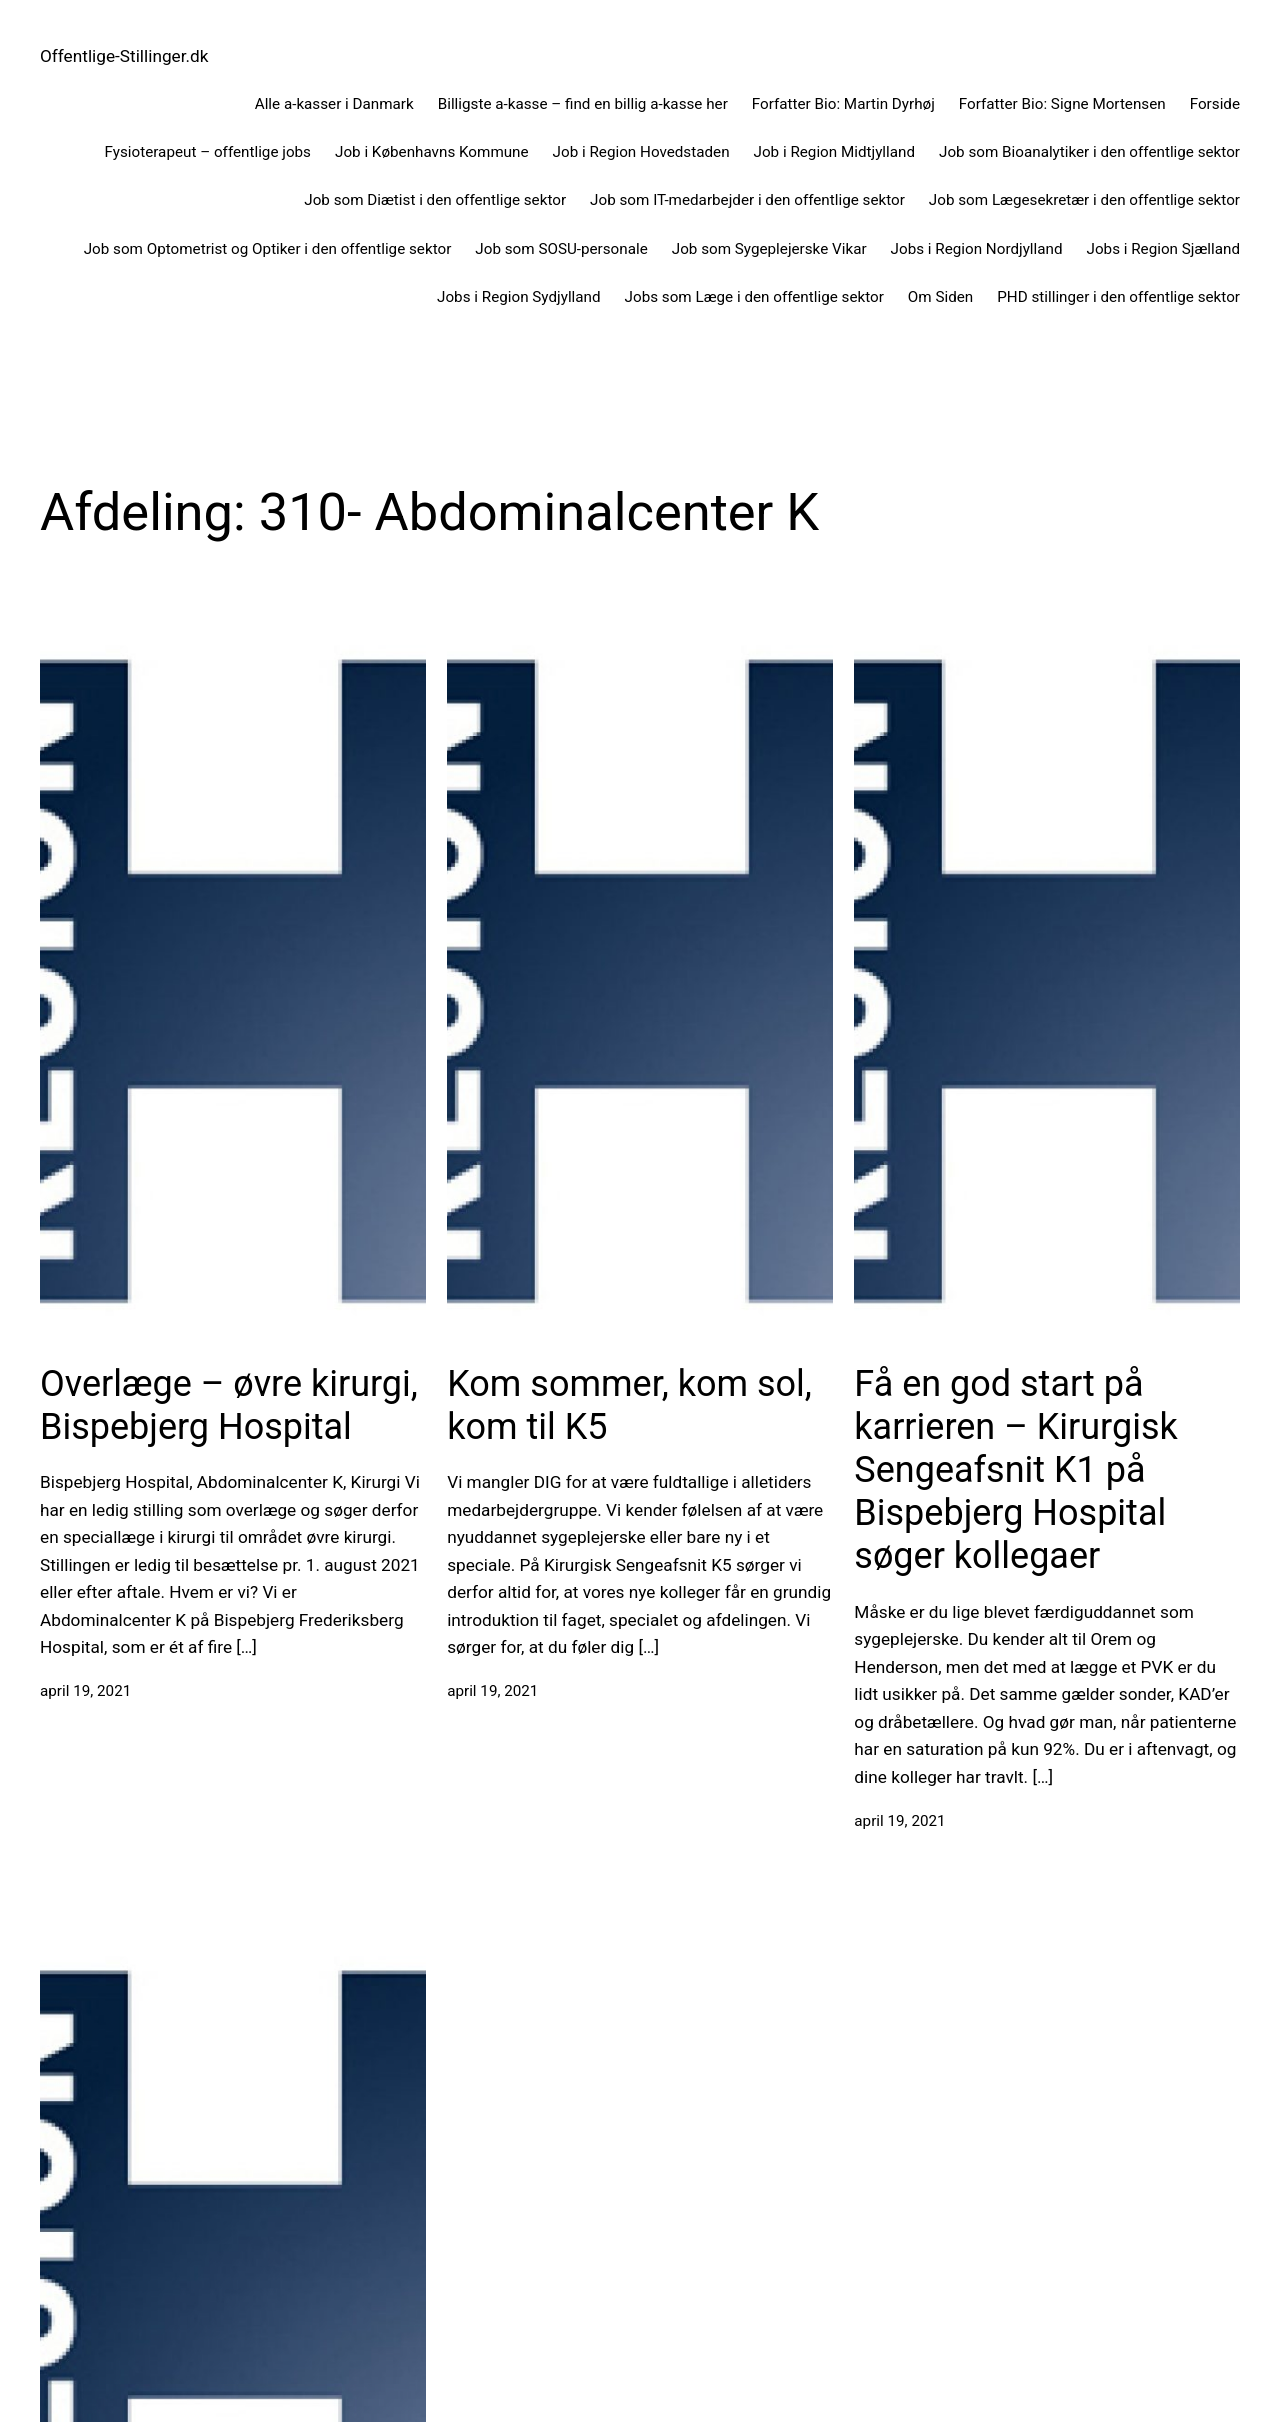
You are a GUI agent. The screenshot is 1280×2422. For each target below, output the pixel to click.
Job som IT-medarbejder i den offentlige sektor (747, 200)
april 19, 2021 (85, 1691)
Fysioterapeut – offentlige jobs (208, 152)
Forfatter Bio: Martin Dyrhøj (843, 104)
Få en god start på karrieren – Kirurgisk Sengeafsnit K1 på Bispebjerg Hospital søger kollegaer (1015, 1470)
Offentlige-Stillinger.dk (124, 56)
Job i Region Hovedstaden (641, 152)
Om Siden (940, 297)
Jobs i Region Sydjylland (519, 297)
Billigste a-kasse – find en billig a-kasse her (583, 104)
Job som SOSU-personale (561, 249)
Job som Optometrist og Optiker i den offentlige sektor (268, 249)
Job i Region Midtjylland (834, 152)
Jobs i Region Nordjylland (977, 249)
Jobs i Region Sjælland (1163, 249)
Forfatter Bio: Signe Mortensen (1062, 104)
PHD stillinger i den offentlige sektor (1118, 297)
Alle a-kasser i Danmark (334, 104)
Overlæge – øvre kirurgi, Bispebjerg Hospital (229, 1405)
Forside (1215, 104)
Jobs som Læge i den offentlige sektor (754, 297)
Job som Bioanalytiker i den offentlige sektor (1089, 152)
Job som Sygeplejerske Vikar (769, 249)
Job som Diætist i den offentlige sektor (435, 200)
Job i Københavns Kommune (432, 152)
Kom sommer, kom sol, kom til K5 (629, 1405)
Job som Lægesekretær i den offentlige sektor (1084, 200)
